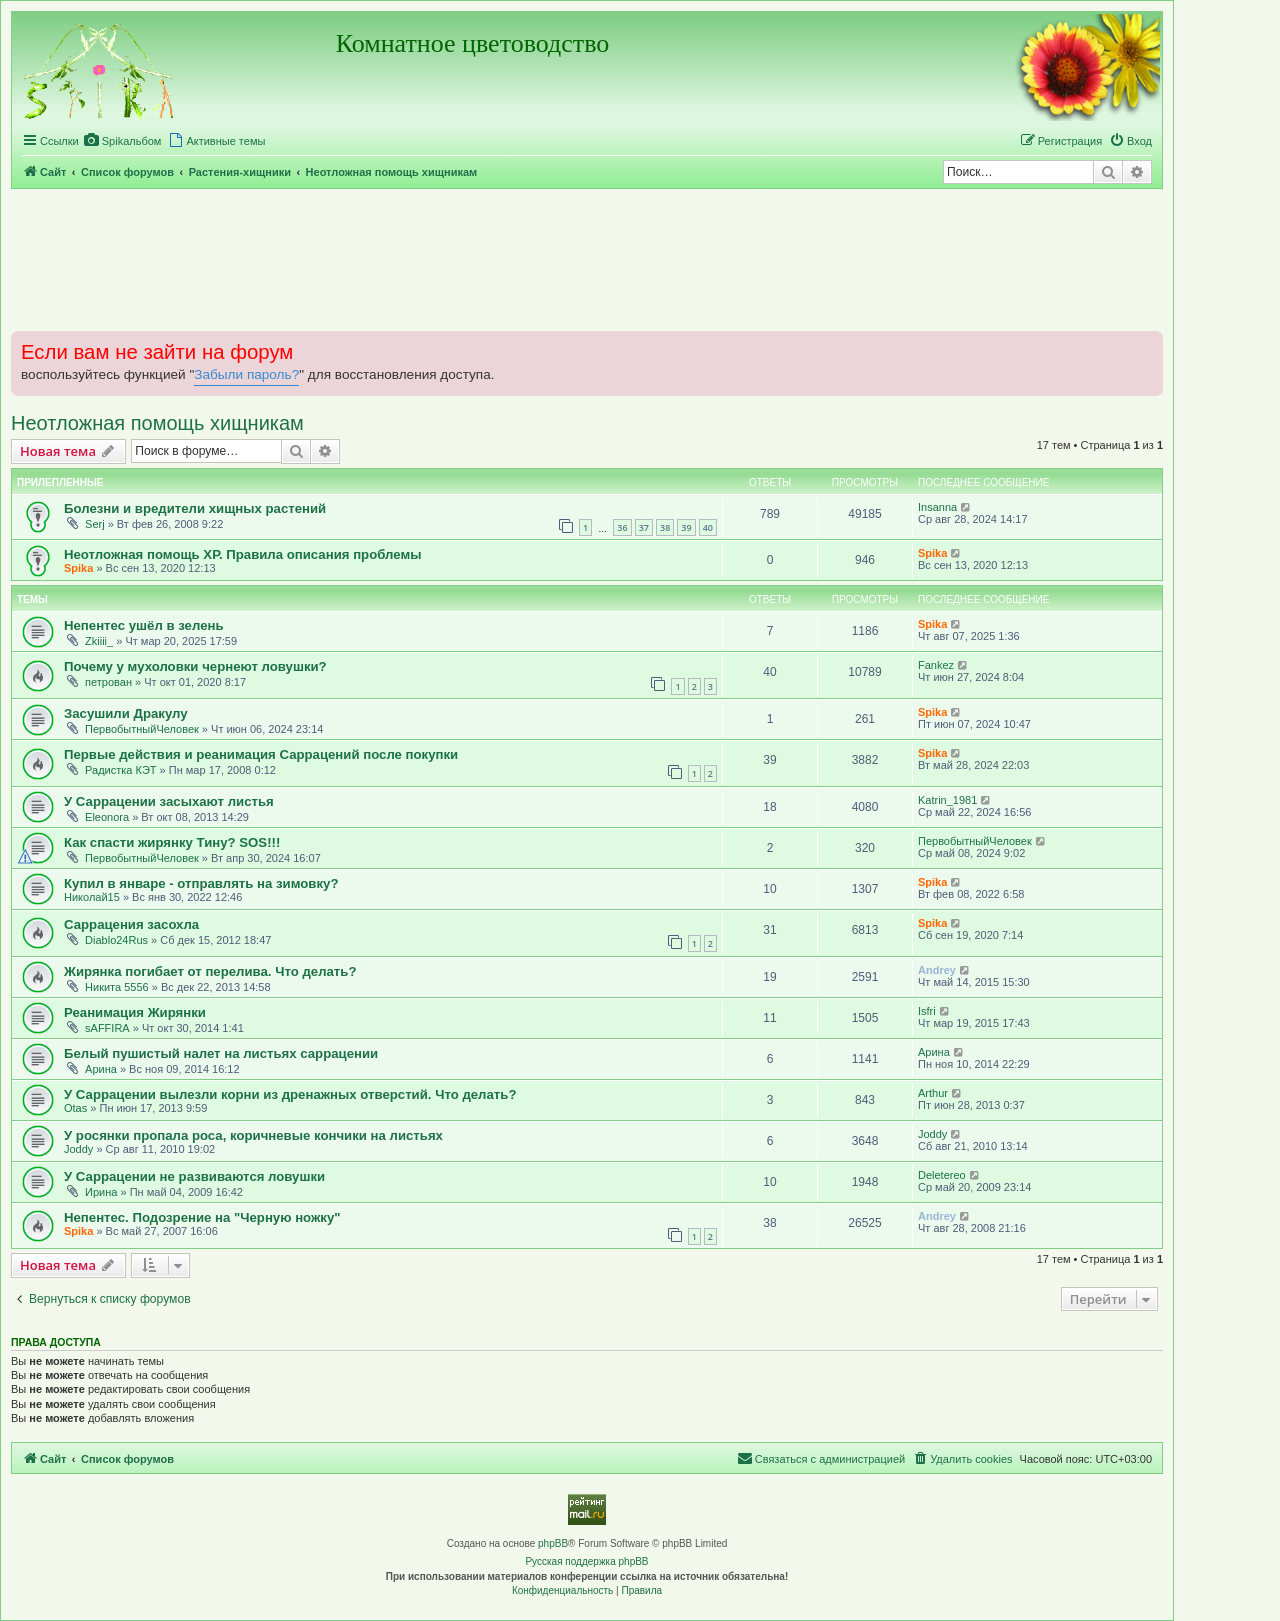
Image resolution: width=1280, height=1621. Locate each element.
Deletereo (942, 1175)
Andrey (937, 970)
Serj (95, 524)
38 (665, 527)
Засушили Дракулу (126, 713)
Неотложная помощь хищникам (157, 423)
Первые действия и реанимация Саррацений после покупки (261, 754)
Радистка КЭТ (120, 770)
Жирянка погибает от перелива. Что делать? (210, 971)
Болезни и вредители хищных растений (195, 508)
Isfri (927, 1011)
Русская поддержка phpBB (586, 1561)
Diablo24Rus (116, 940)
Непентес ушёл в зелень (144, 625)
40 (708, 527)
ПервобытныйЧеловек (142, 729)
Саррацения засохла (131, 924)
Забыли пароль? (246, 374)
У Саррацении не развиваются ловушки (194, 1176)
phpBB (553, 1543)
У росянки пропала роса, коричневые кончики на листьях (253, 1135)
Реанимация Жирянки (135, 1012)
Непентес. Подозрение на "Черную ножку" (202, 1217)
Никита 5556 (117, 987)
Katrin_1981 (947, 800)
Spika (78, 568)
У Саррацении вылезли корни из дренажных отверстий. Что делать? (290, 1094)
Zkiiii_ (99, 641)
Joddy (78, 1149)
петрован (108, 682)
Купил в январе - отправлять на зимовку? (201, 883)
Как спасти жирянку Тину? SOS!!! (172, 842)
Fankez (936, 665)
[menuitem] (123, 141)
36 (622, 527)
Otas (75, 1108)
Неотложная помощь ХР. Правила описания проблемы (242, 554)
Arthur (933, 1093)
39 (686, 527)
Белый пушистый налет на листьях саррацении (221, 1053)
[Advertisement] (587, 259)
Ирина (101, 1192)
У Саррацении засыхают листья (169, 801)
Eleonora (107, 817)
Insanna (937, 507)
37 (644, 527)
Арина (101, 1069)
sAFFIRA (107, 1028)
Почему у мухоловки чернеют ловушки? (195, 666)
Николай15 (92, 897)
